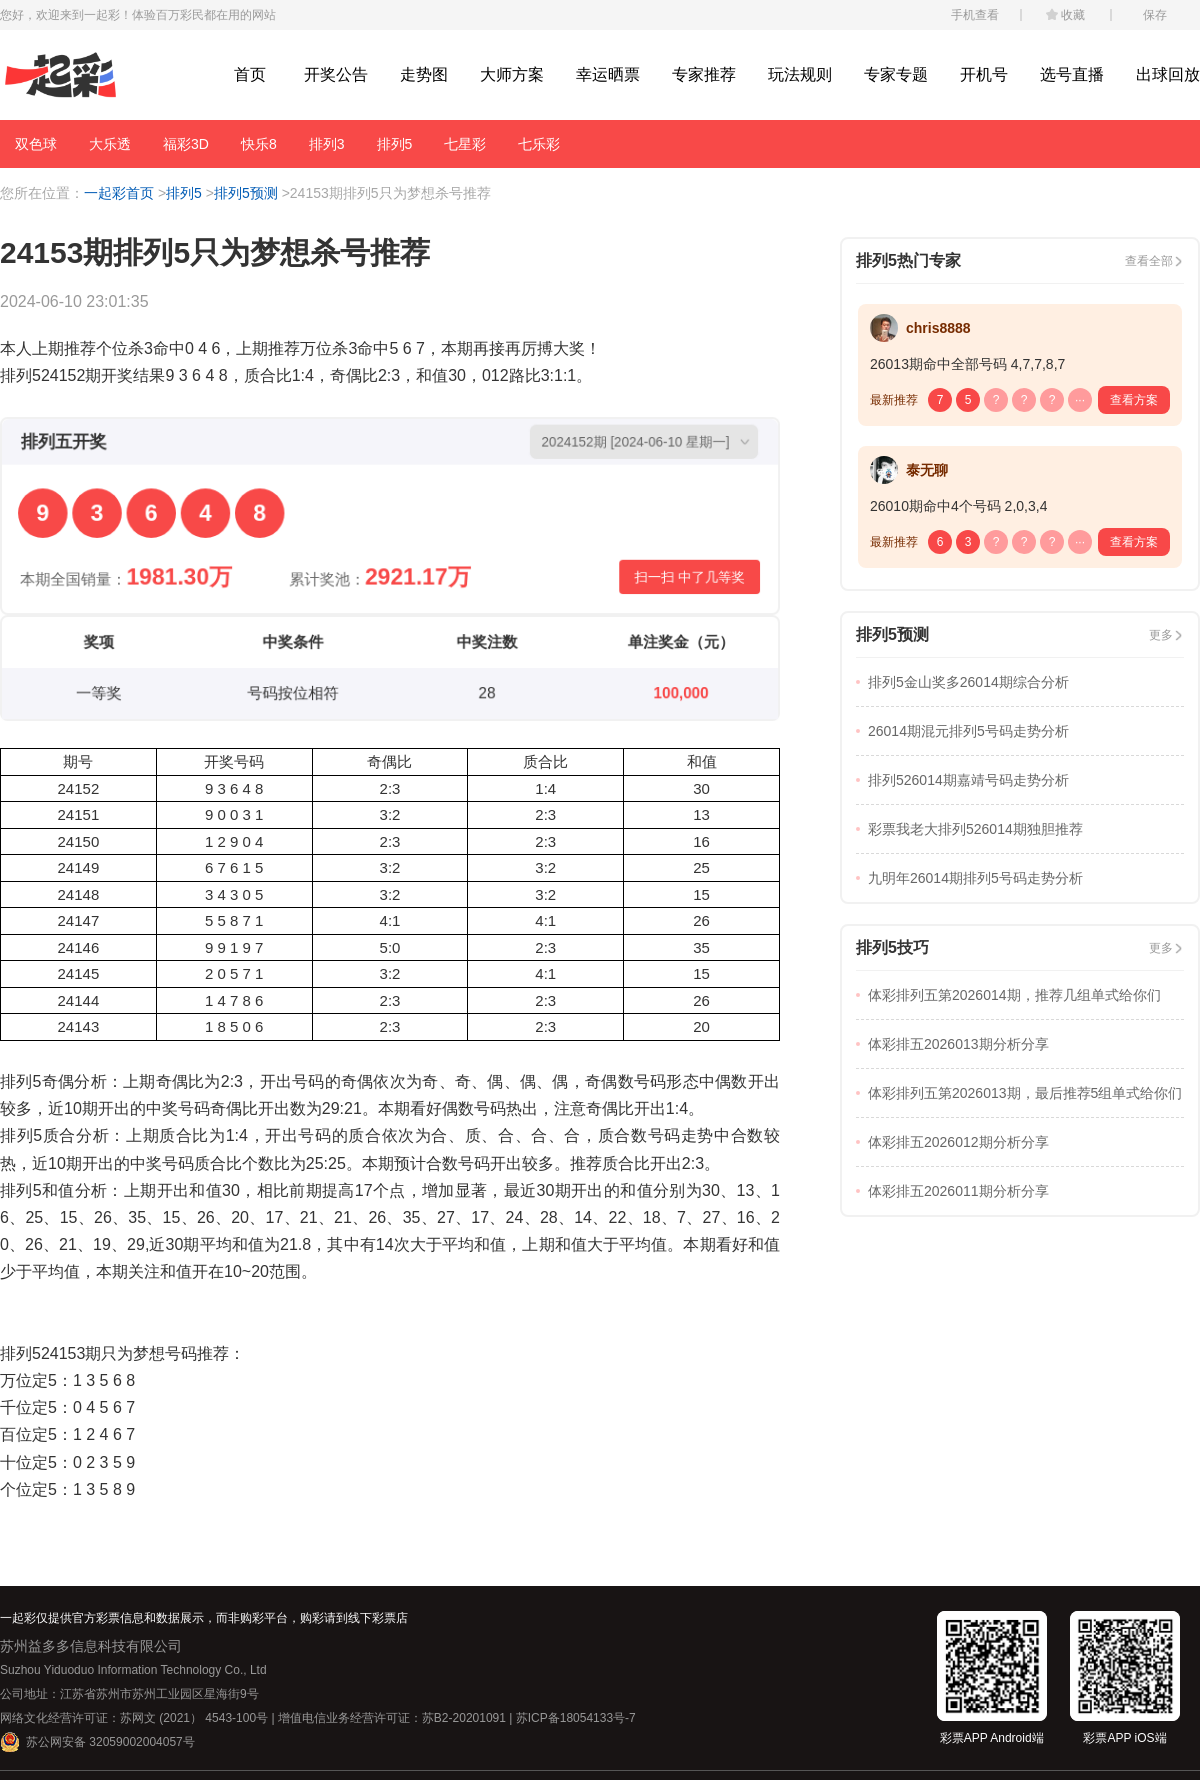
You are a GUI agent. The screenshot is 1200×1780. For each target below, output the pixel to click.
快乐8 (259, 144)
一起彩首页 (119, 193)
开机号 (984, 74)
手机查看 (975, 15)
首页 (250, 74)
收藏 (1073, 15)
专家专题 (896, 74)
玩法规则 (800, 74)
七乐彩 (539, 144)
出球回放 (1168, 74)
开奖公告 (336, 74)
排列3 (327, 144)
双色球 (36, 144)
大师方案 (512, 74)
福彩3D (186, 144)
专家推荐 (704, 74)
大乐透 (110, 144)
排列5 (395, 144)
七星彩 (465, 144)
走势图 (424, 74)
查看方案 (1134, 400)
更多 (1161, 635)
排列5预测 (246, 193)
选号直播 (1072, 74)
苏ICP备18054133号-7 (576, 1718)
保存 (1155, 15)
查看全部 (1149, 261)
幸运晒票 (608, 74)
